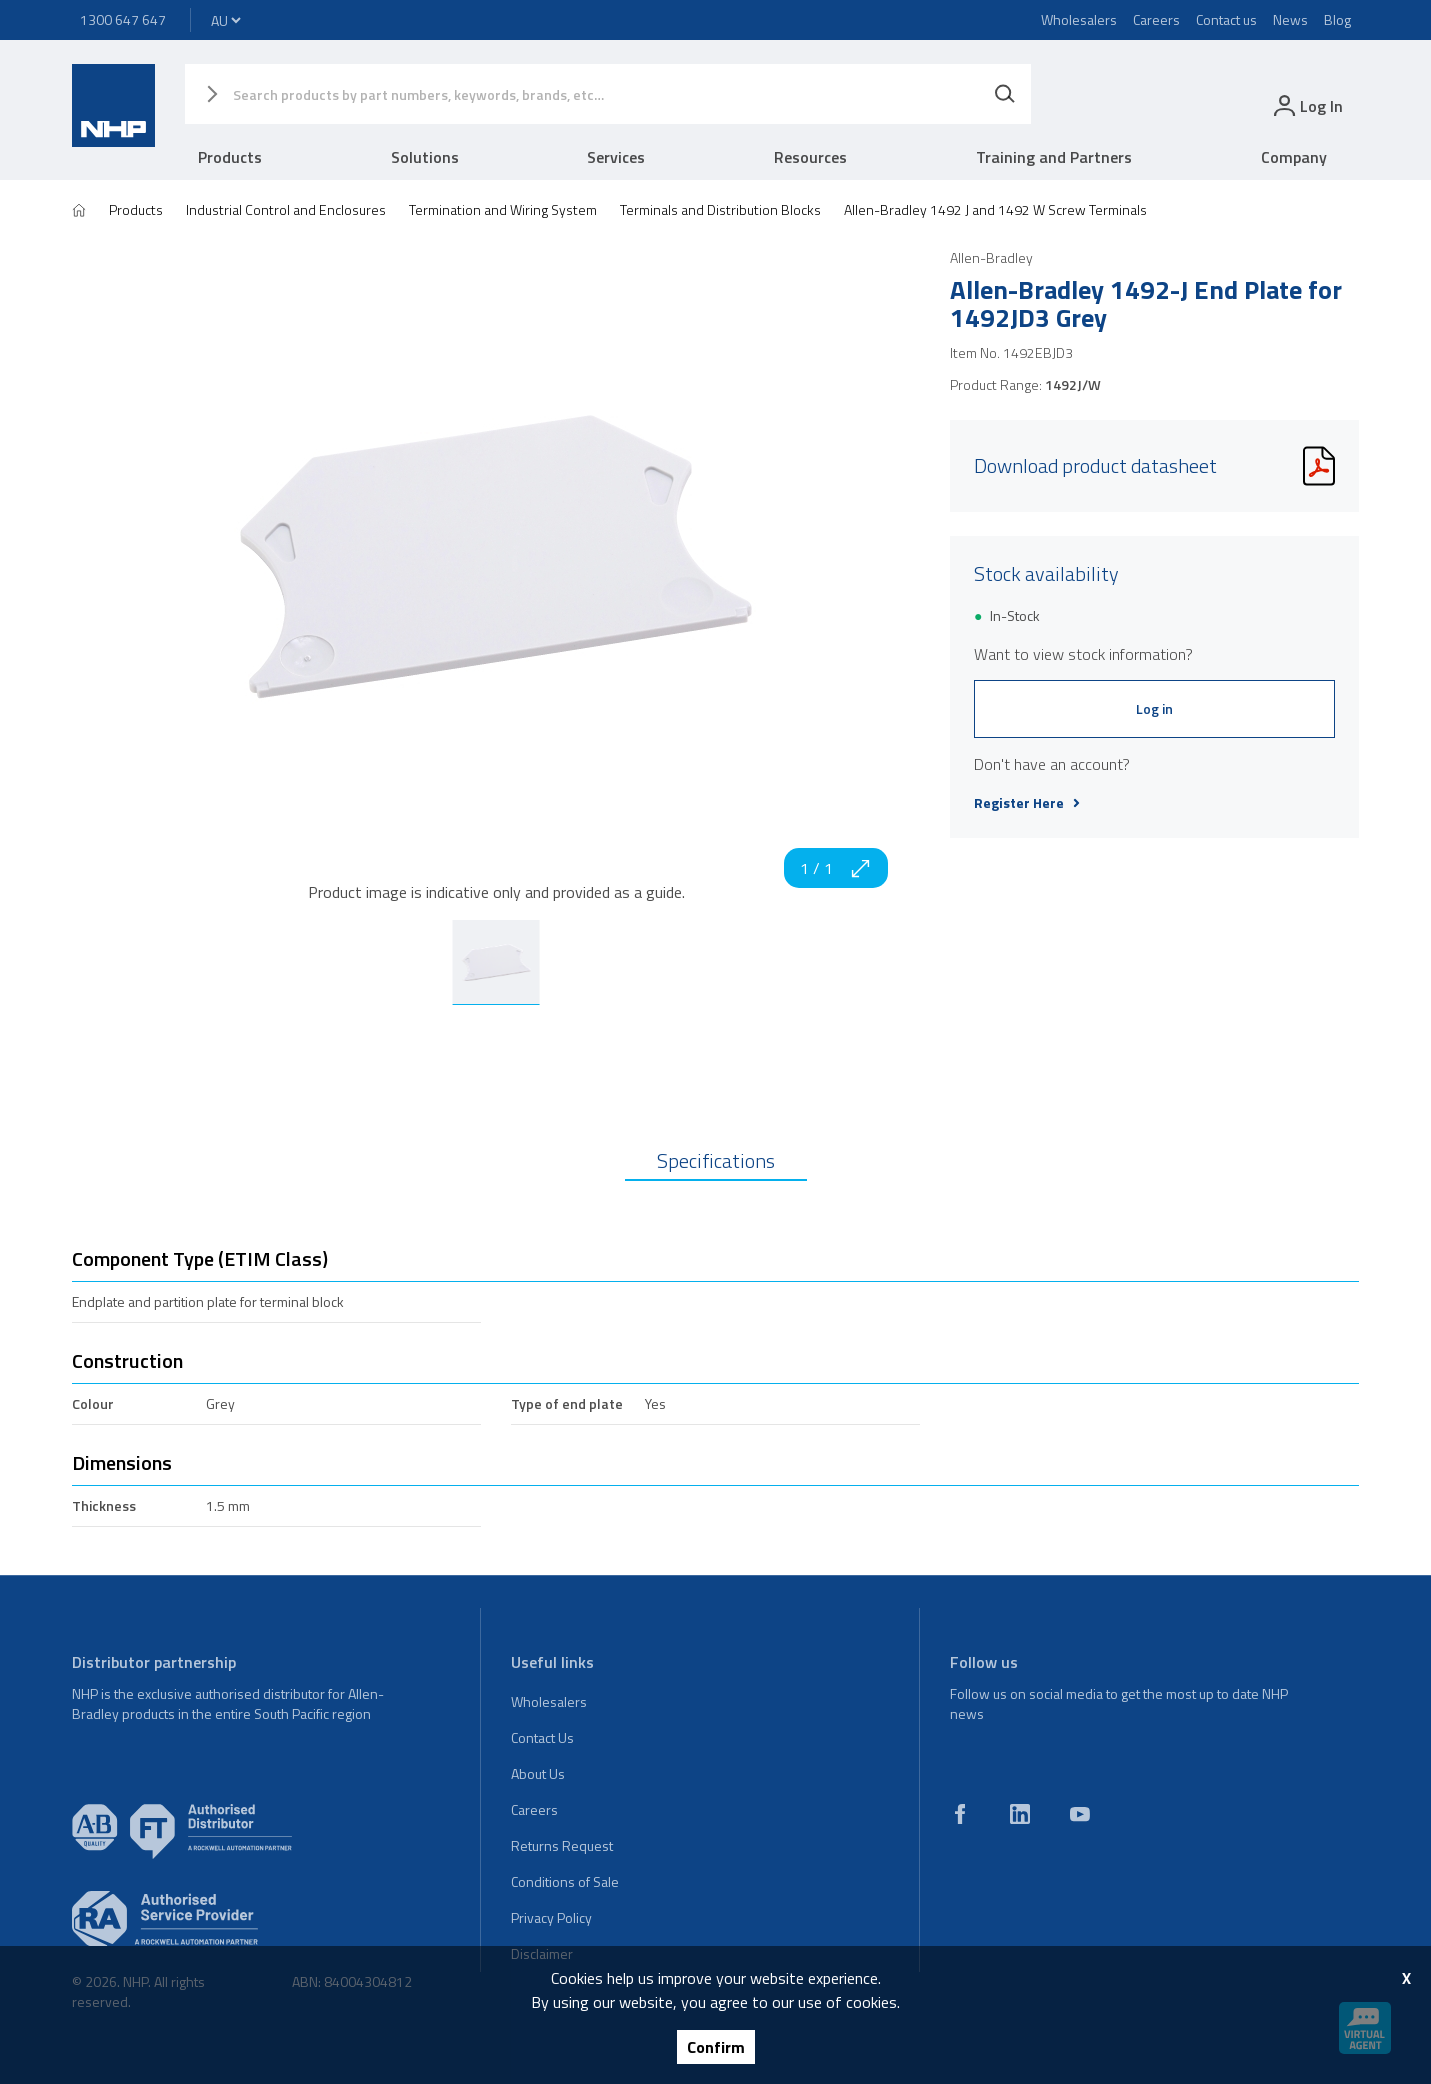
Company (1294, 157)
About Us (538, 1773)
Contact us (1226, 19)
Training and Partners (1054, 157)
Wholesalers (1079, 19)
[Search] (1005, 94)
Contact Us (542, 1737)
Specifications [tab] (716, 1160)
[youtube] (1080, 1814)
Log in (1154, 708)
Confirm (716, 2047)
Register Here (1027, 803)
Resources (810, 157)
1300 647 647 (123, 19)
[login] (1306, 105)
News (1290, 19)
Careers (1156, 19)
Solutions (425, 157)
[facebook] (960, 1814)
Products (230, 157)
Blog (1337, 19)
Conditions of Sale (565, 1881)
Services (616, 157)
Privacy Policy (551, 1917)
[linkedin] (1020, 1814)
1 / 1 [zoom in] (836, 868)
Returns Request (562, 1845)
